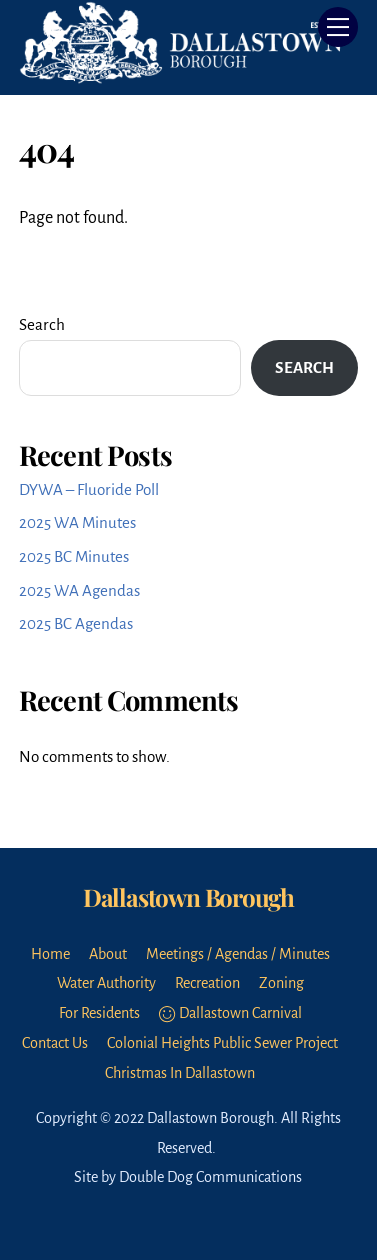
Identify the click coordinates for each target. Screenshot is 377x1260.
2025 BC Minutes (74, 556)
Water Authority (106, 983)
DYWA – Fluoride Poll (89, 489)
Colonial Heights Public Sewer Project (222, 1043)
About (108, 954)
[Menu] (338, 27)
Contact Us (55, 1043)
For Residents (99, 1013)
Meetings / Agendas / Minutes (238, 954)
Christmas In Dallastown (180, 1073)
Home (50, 954)
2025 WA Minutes (77, 522)
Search (42, 324)
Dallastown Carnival (230, 1013)
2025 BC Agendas (76, 623)
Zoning (281, 983)
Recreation (207, 983)
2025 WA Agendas (79, 590)
